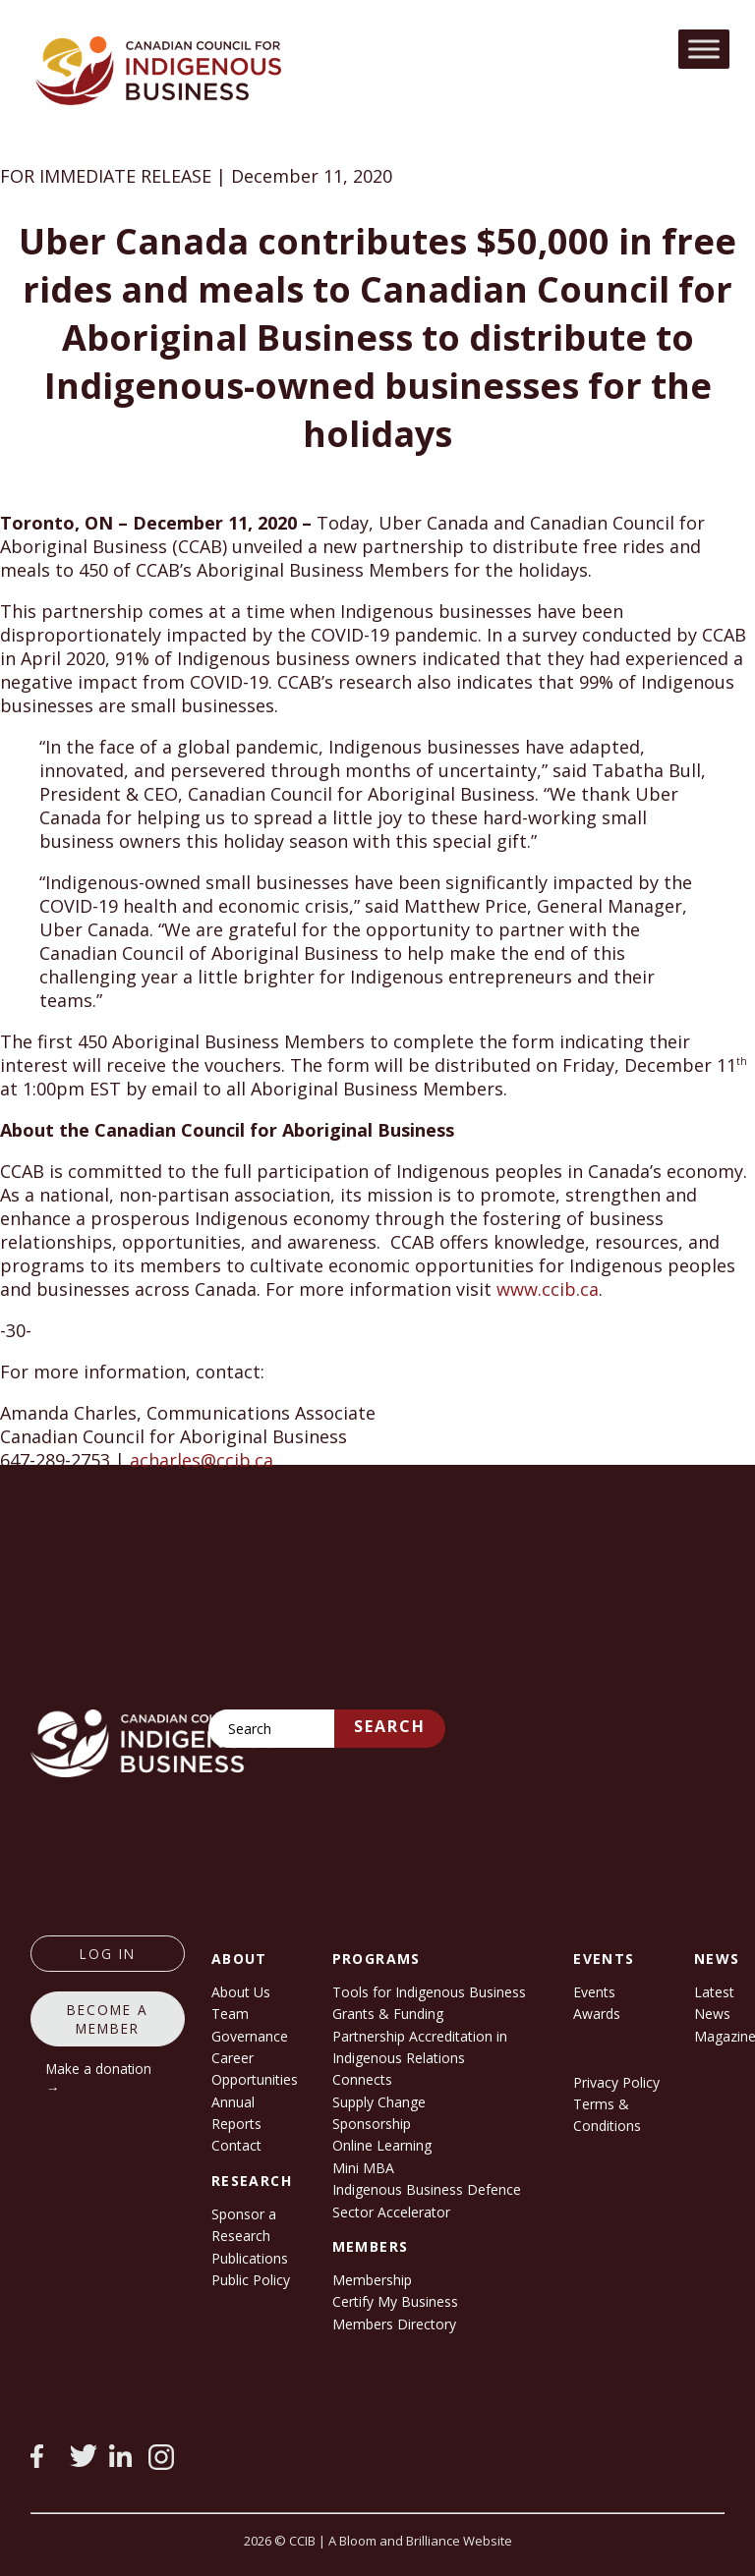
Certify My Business (395, 2301)
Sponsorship (371, 2123)
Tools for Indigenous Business (429, 1992)
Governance (249, 2036)
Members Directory (394, 2324)
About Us (240, 1992)
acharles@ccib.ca (201, 1460)
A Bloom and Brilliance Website (420, 2540)
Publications (249, 2258)
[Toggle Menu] (704, 48)
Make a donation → (98, 2078)
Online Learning (382, 2145)
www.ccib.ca (547, 1289)
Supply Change (379, 2102)
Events (594, 1992)
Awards (596, 2013)
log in (108, 1953)
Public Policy (250, 2279)
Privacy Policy (616, 2082)
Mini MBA (363, 2167)
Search (390, 1726)
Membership (372, 2279)
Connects (362, 2079)
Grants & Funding (387, 2013)
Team (230, 2013)
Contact (236, 2145)
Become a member (107, 2019)
